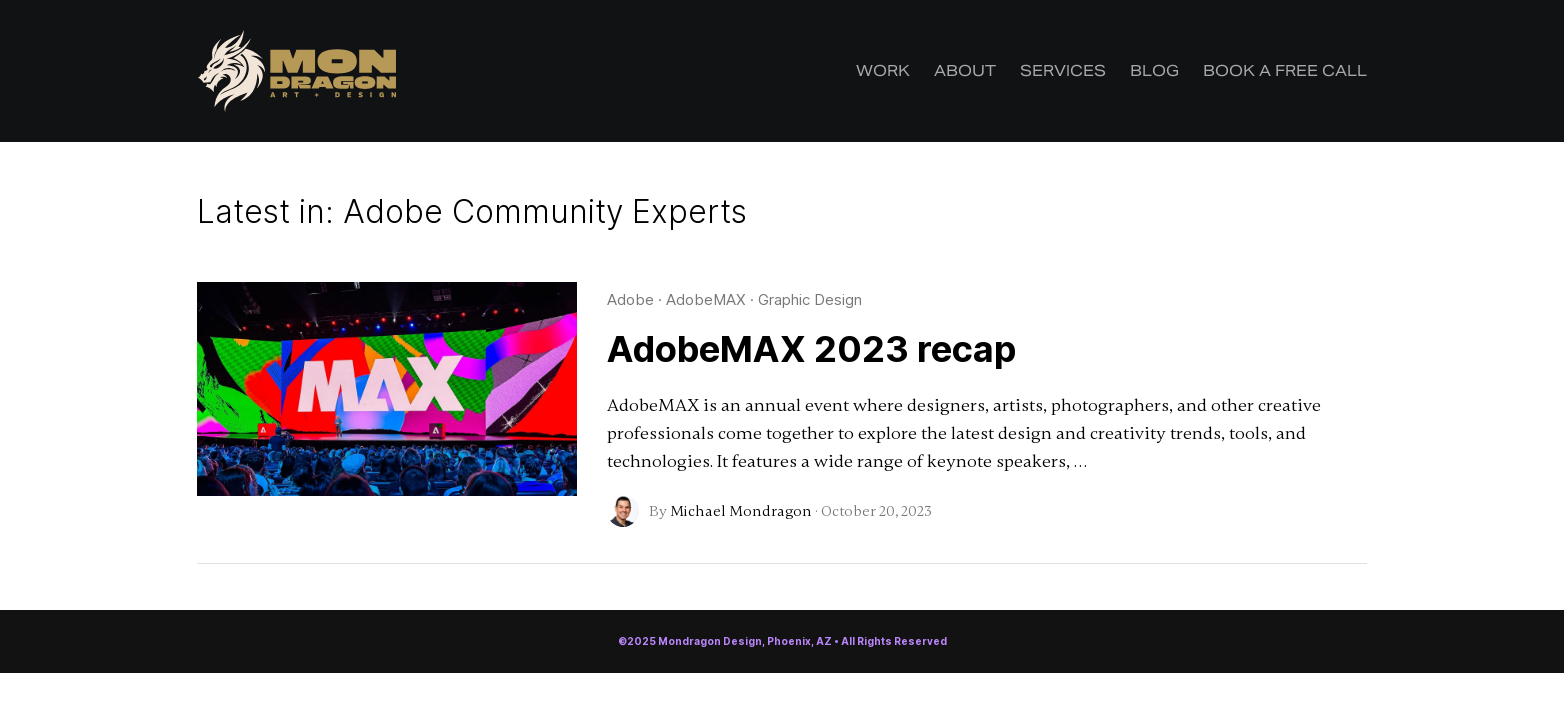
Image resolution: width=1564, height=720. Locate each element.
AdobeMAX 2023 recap (811, 349)
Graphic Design (810, 299)
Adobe (630, 299)
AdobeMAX (706, 299)
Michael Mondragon (741, 511)
